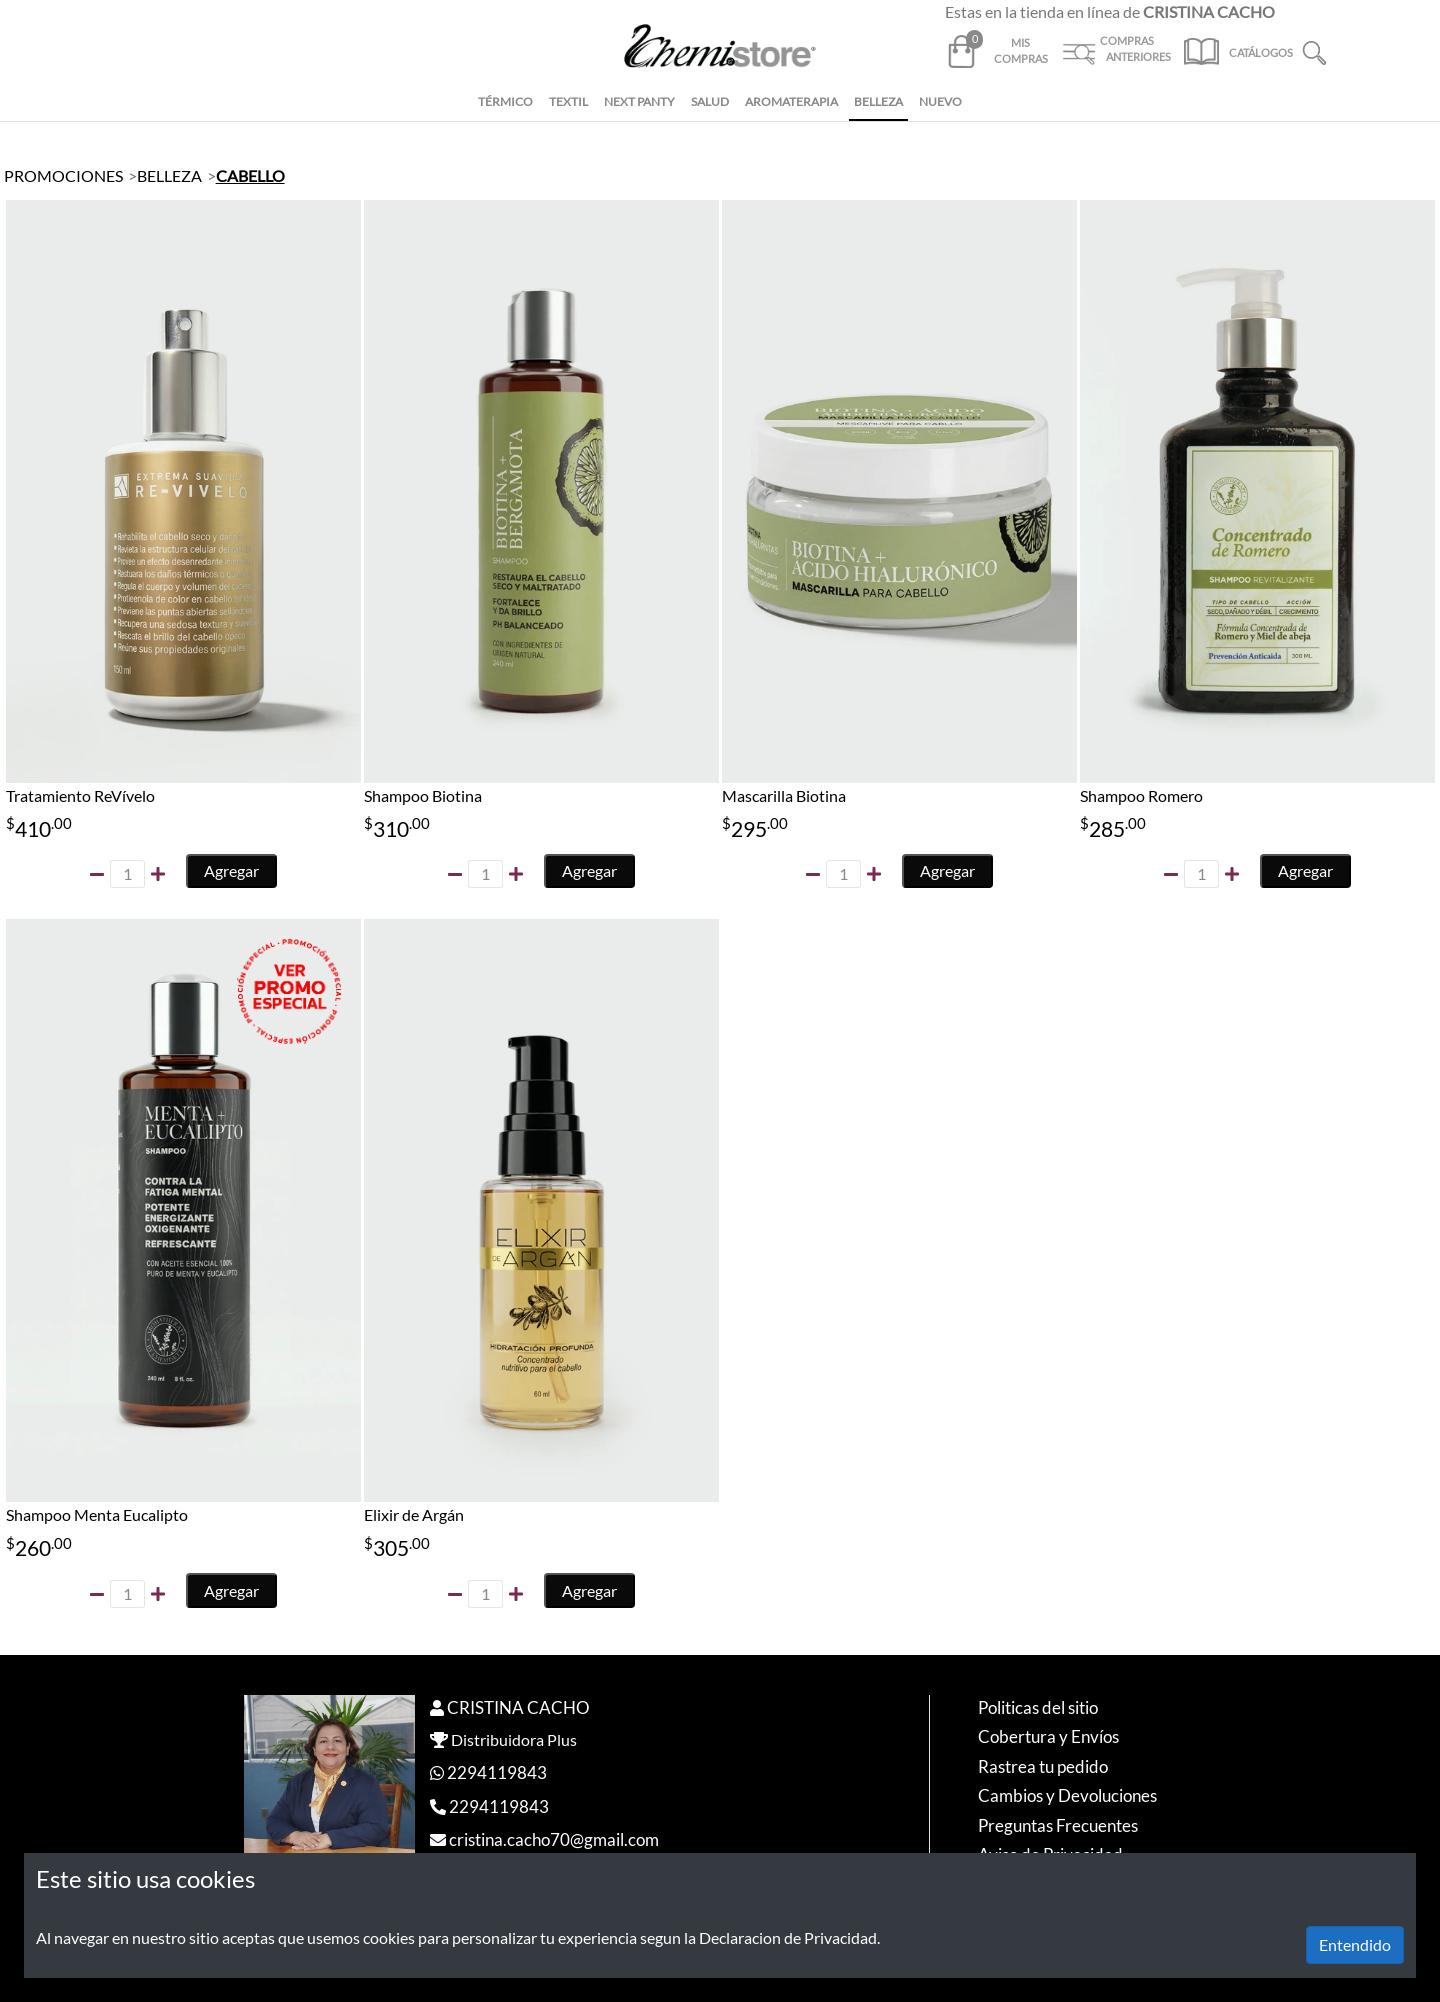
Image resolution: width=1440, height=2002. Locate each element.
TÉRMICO (505, 101)
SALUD (710, 101)
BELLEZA (878, 101)
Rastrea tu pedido (1043, 1766)
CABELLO (250, 175)
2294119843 (497, 1772)
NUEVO (940, 101)
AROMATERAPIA (791, 101)
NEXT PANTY (639, 101)
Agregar (231, 870)
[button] (1314, 50)
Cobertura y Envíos (1048, 1736)
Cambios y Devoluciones (1067, 1795)
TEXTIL (568, 101)
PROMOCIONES (63, 175)
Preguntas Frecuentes (1058, 1825)
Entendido (1355, 1944)
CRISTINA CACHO (518, 1707)
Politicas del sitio (1038, 1707)
